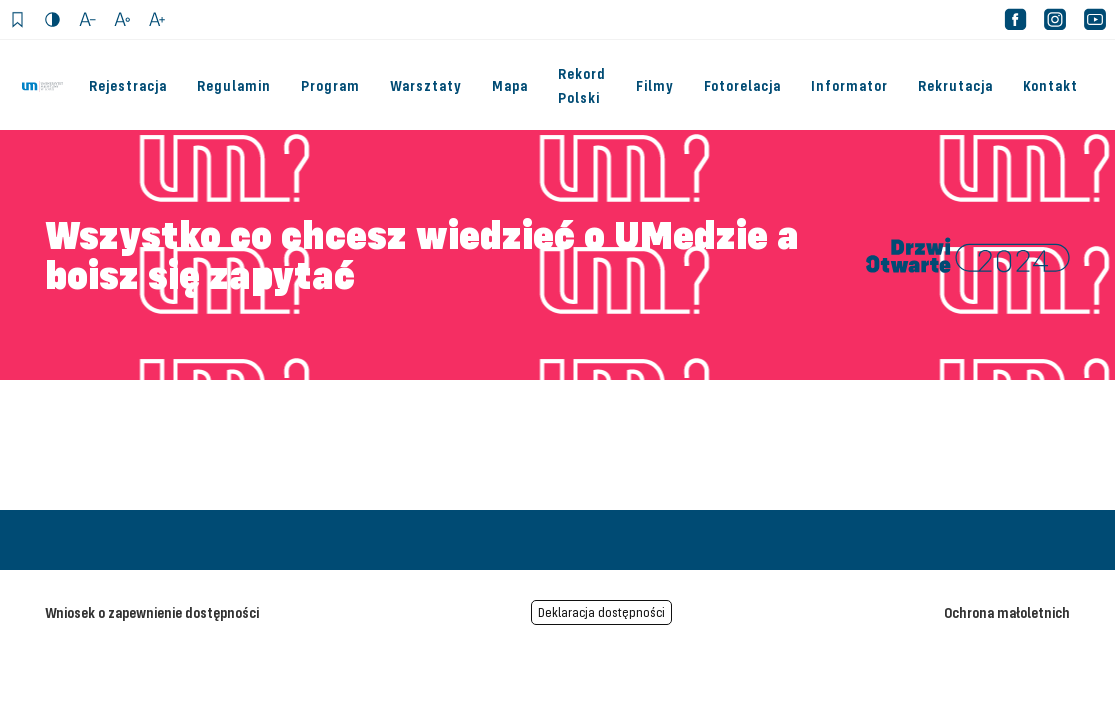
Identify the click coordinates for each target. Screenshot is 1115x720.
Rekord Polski (582, 85)
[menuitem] (583, 85)
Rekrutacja (955, 85)
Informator (849, 85)
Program (330, 85)
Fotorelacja (742, 85)
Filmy (655, 85)
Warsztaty (426, 85)
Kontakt (1050, 85)
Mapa (510, 85)
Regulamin (234, 85)
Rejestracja (128, 85)
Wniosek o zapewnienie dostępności (152, 612)
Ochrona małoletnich (1007, 612)
